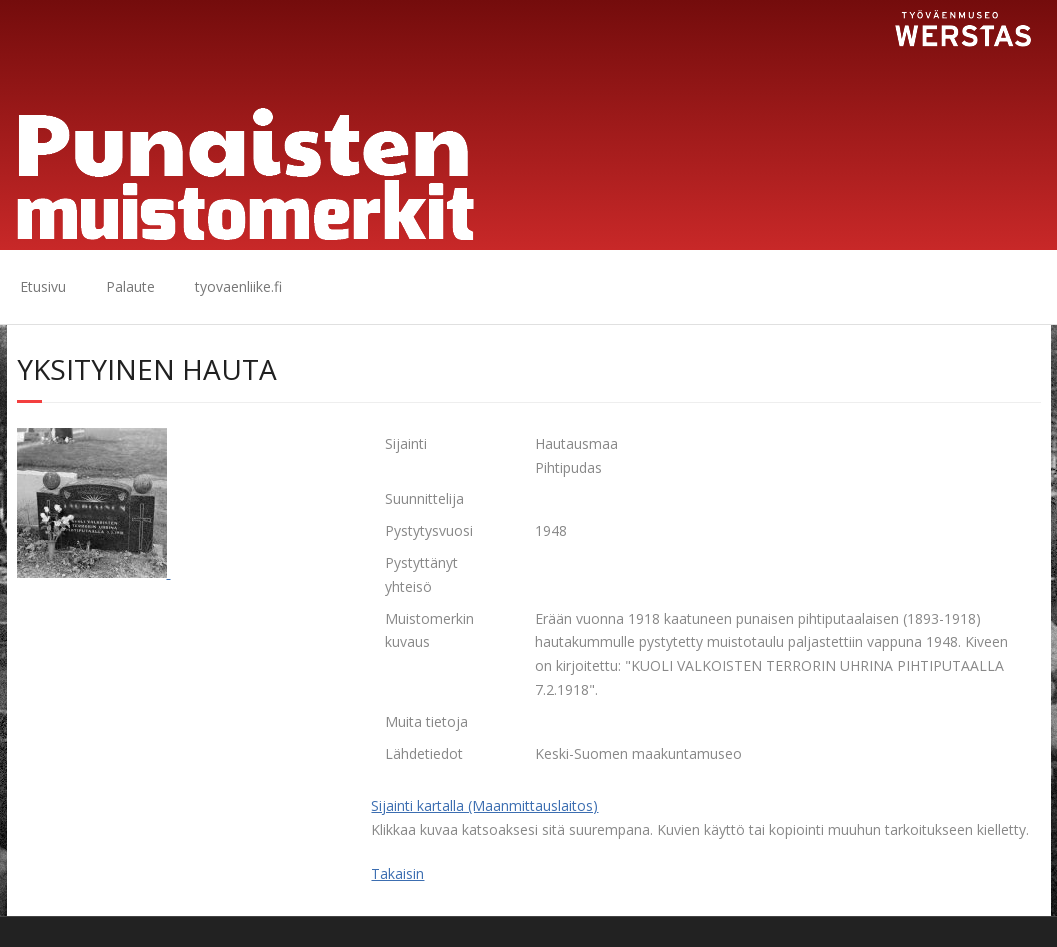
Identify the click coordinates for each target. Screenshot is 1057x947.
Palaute (130, 286)
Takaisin (397, 873)
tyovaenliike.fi (238, 286)
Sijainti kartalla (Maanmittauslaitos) (484, 805)
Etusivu (43, 286)
